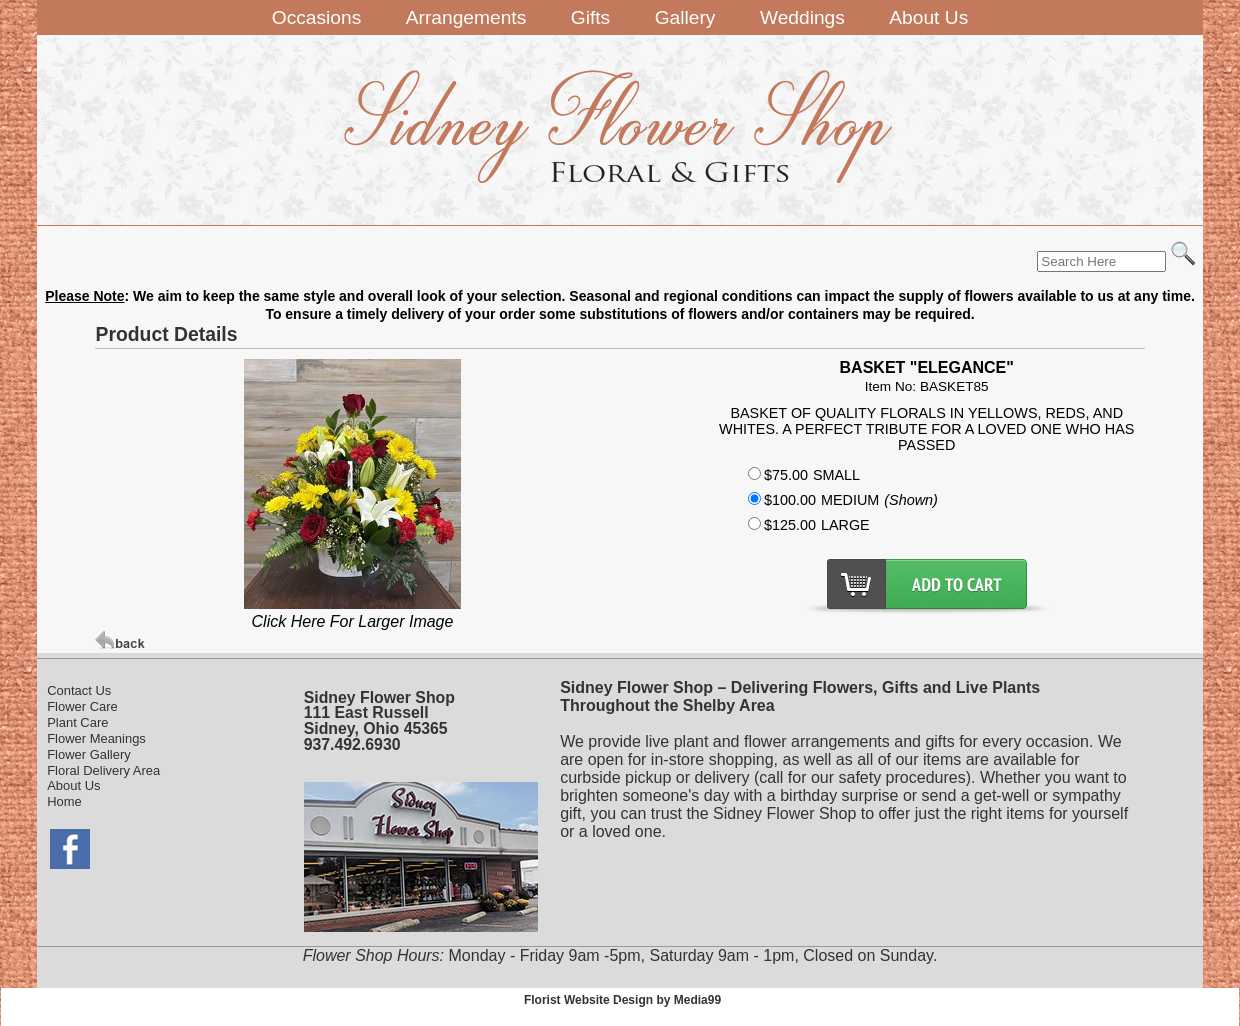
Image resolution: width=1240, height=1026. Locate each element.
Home (64, 801)
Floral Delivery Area (103, 770)
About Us (73, 785)
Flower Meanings (96, 738)
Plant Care (77, 722)
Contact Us (79, 690)
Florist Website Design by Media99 (622, 1000)
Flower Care (82, 706)
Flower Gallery (89, 754)
